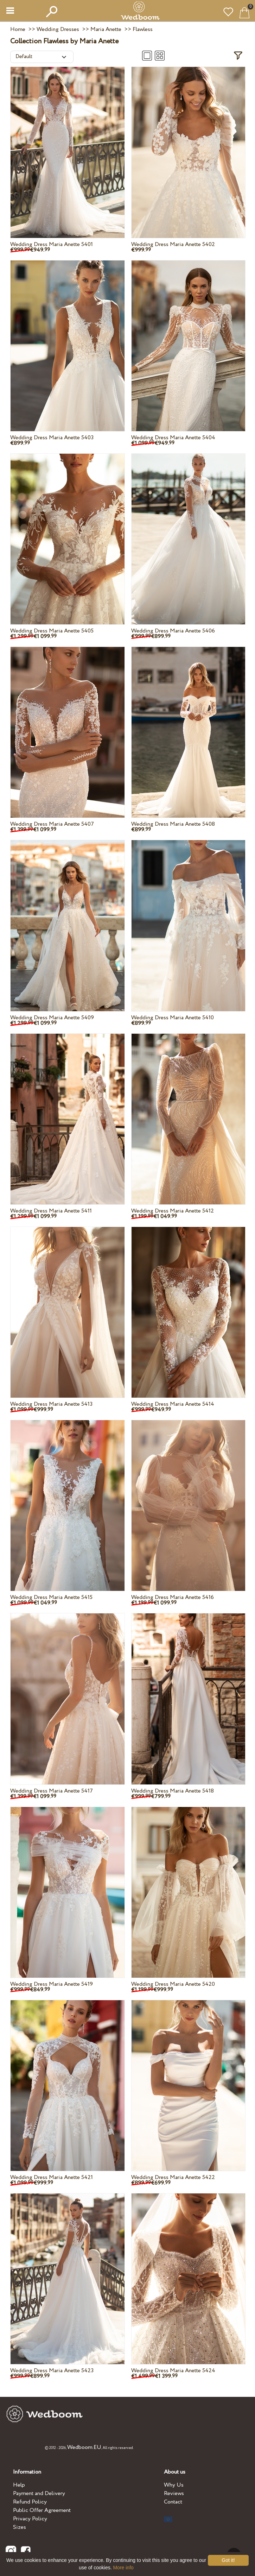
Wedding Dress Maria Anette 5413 (51, 1404)
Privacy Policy (30, 2519)
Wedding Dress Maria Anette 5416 (172, 1597)
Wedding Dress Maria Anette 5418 (172, 1791)
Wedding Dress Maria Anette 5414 (172, 1404)
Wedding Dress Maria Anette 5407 (52, 824)
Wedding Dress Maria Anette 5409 (52, 1018)
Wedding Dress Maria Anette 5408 (173, 824)
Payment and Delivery (39, 2493)
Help (19, 2485)
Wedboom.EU (84, 2447)
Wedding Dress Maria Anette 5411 (51, 1211)
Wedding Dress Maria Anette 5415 (51, 1597)
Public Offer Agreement (42, 2510)
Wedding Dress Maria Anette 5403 (52, 438)
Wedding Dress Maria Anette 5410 (172, 1018)
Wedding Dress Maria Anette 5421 (51, 2177)
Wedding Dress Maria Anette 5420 (173, 1984)
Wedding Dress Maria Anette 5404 (173, 438)
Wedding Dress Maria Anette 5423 (52, 2371)
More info (123, 2567)
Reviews (174, 2493)
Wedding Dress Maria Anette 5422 (173, 2177)
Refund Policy (30, 2502)
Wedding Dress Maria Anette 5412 (172, 1211)
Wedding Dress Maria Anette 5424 (173, 2371)
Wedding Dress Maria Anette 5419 (51, 1984)
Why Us (174, 2485)
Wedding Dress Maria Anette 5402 (173, 244)
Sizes (19, 2527)
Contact (173, 2502)
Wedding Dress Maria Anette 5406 (173, 631)
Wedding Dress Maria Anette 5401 (51, 244)
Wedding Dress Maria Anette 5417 (51, 1791)
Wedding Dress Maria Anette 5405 (52, 631)
